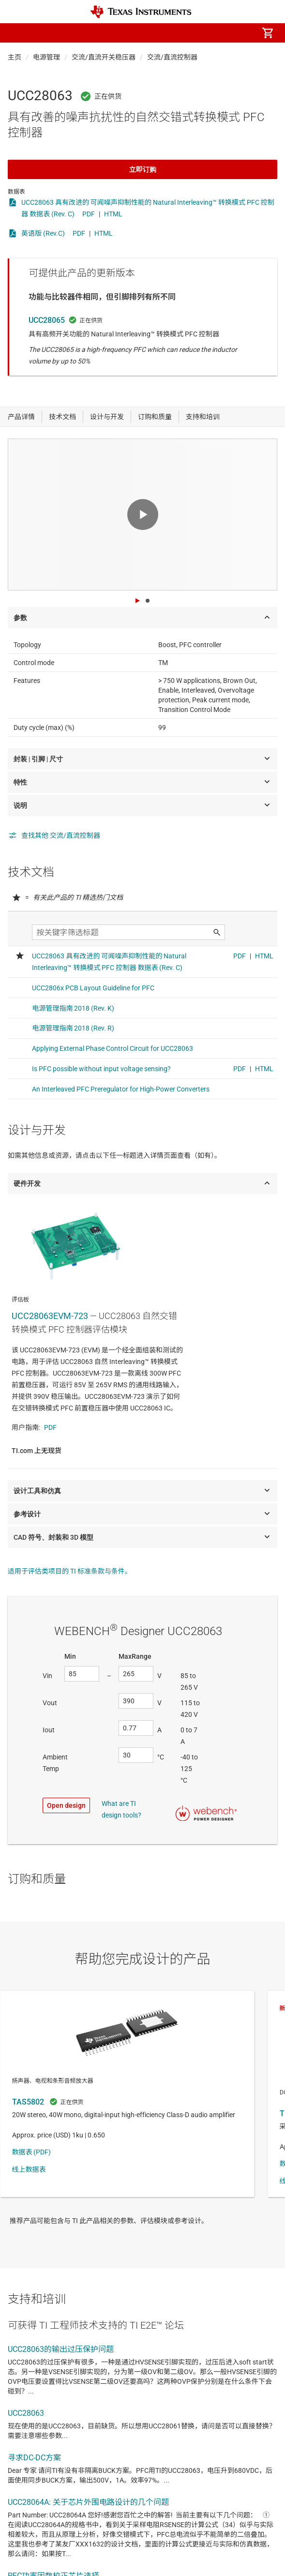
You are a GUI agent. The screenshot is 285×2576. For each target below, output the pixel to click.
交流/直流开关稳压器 (103, 57)
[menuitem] (186, 33)
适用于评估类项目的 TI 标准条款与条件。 (70, 1571)
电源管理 (46, 57)
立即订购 (142, 169)
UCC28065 (47, 320)
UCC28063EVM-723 (50, 1316)
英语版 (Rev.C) (43, 233)
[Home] (141, 11)
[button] (17, 33)
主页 (14, 57)
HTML (113, 214)
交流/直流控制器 (172, 57)
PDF (88, 214)
